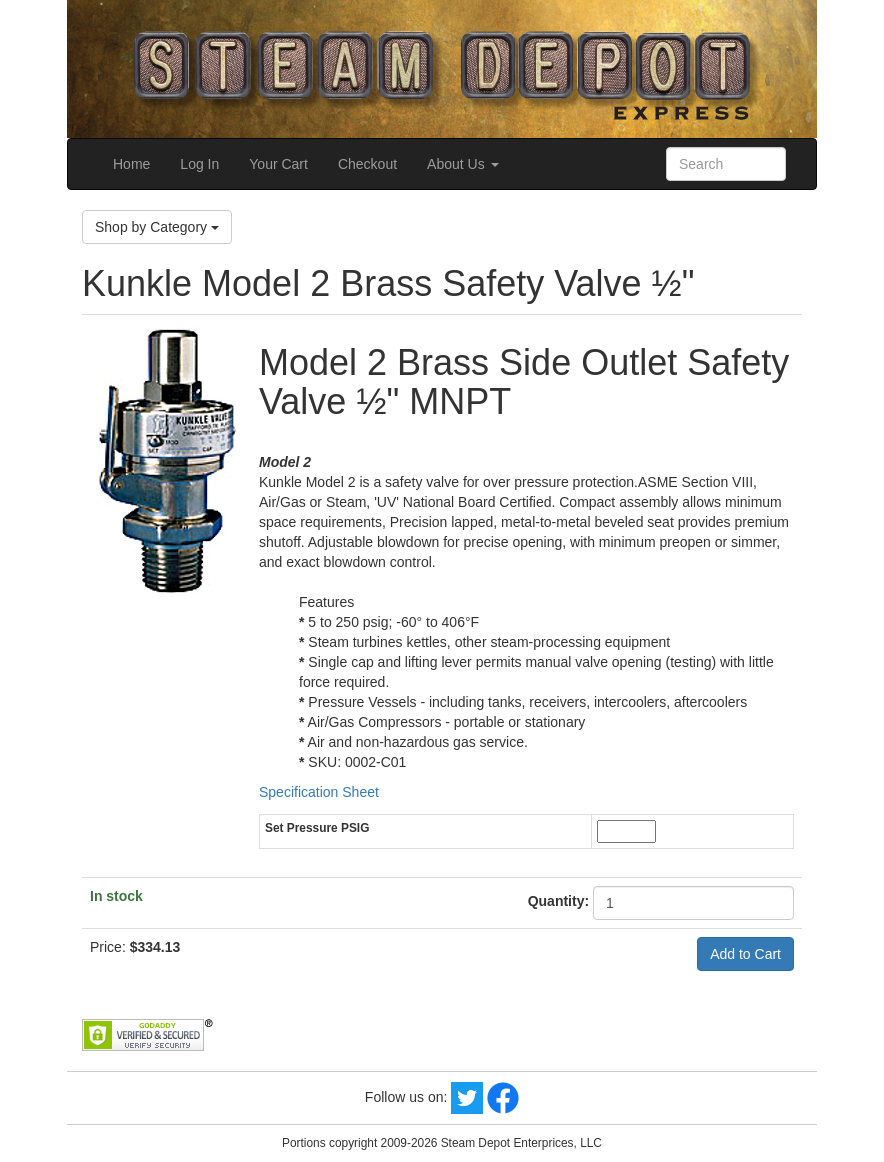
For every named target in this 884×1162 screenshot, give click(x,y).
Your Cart (278, 164)
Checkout (367, 164)
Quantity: (558, 901)
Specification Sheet (319, 792)
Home (131, 164)
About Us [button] (462, 164)
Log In (199, 164)
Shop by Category (157, 227)
